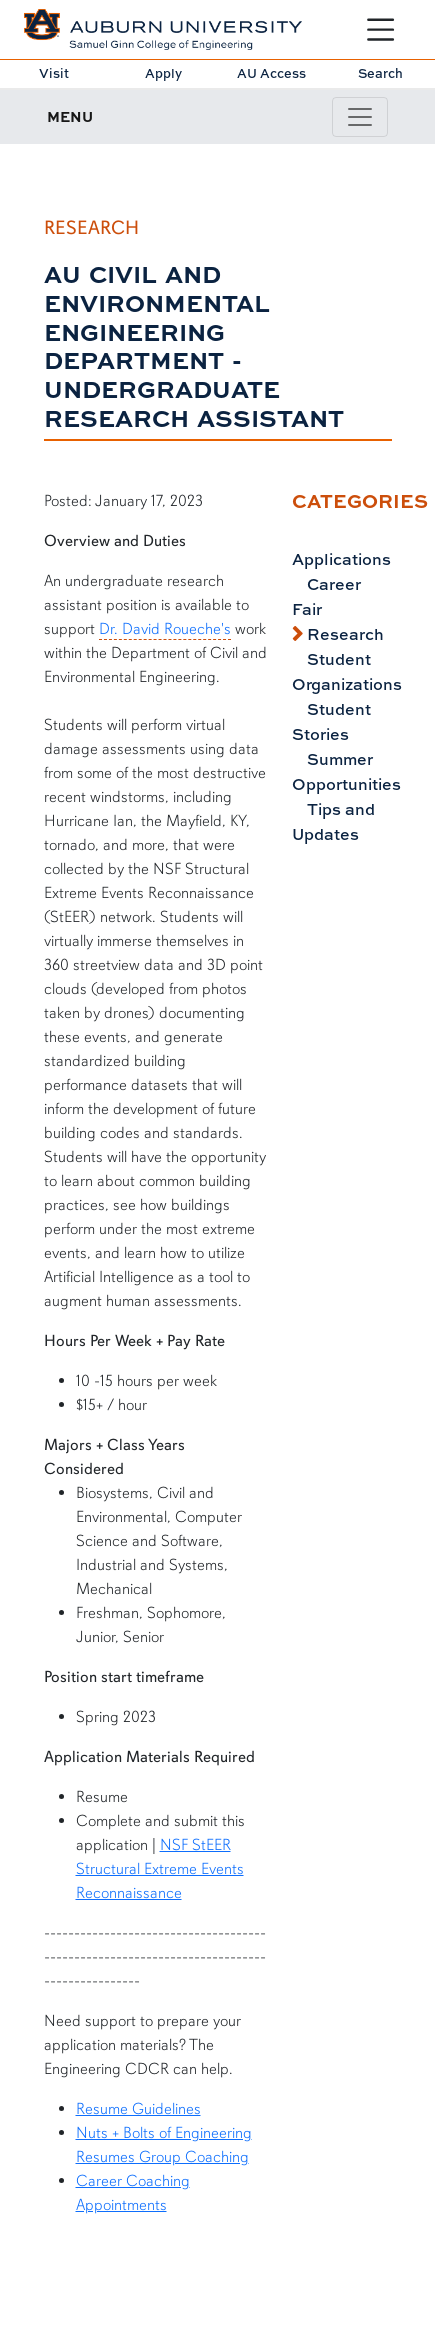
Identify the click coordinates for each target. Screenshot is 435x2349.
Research (343, 634)
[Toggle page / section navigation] (360, 117)
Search (380, 73)
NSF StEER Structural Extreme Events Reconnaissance (160, 1869)
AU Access (271, 73)
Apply (163, 73)
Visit (54, 73)
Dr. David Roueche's (165, 629)
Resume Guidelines (138, 2109)
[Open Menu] (380, 29)
